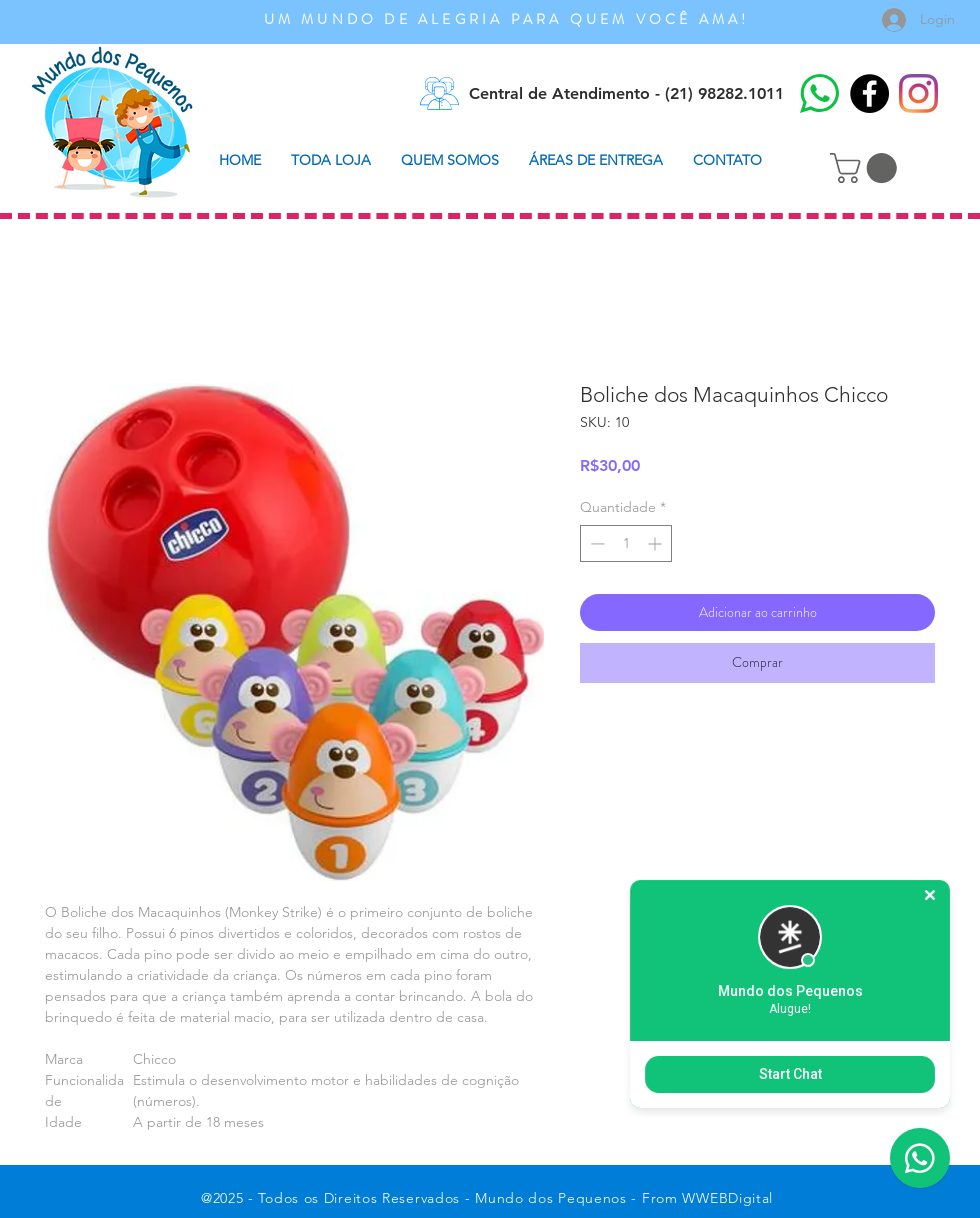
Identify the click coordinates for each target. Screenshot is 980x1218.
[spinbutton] (626, 543)
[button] (867, 168)
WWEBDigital (727, 1198)
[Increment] (656, 543)
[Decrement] (595, 543)
